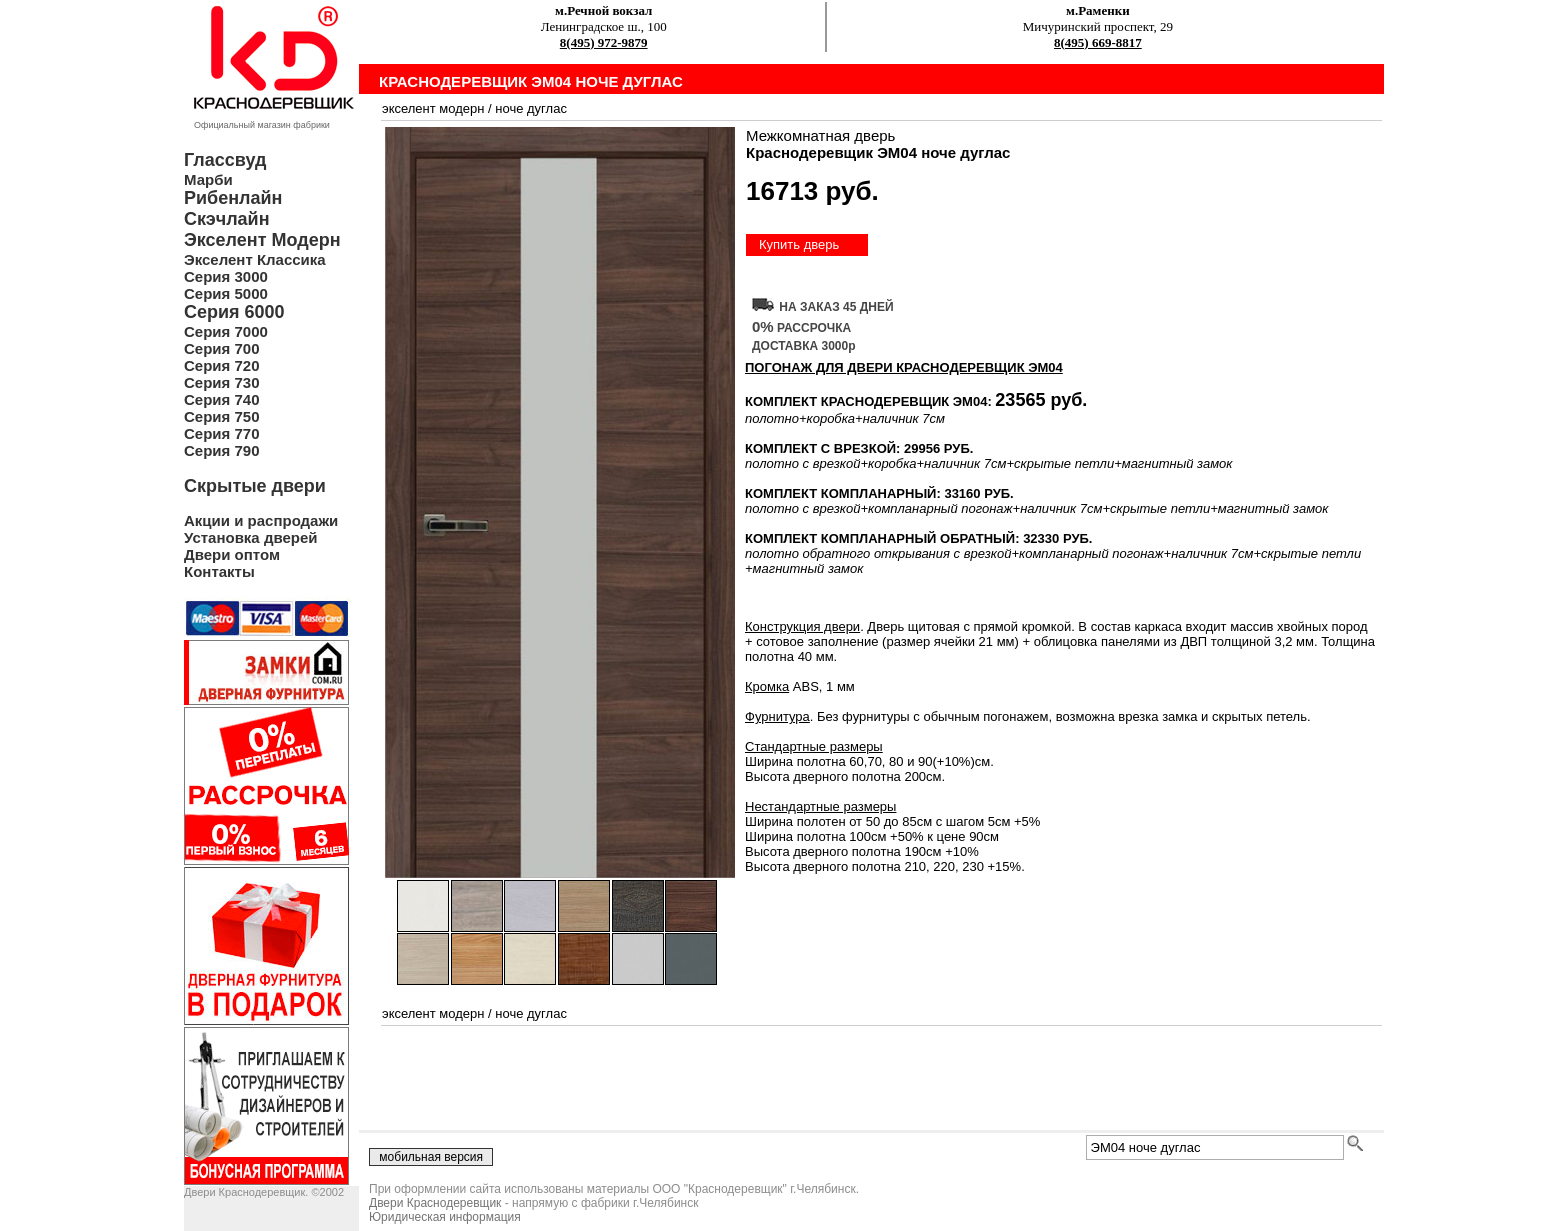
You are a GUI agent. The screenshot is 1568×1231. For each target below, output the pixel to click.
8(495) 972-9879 (604, 42)
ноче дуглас (531, 108)
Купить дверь (799, 244)
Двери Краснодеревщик (435, 1203)
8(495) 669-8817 (1098, 42)
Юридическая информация (445, 1217)
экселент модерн (433, 108)
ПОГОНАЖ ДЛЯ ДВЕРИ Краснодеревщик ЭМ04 (904, 367)
